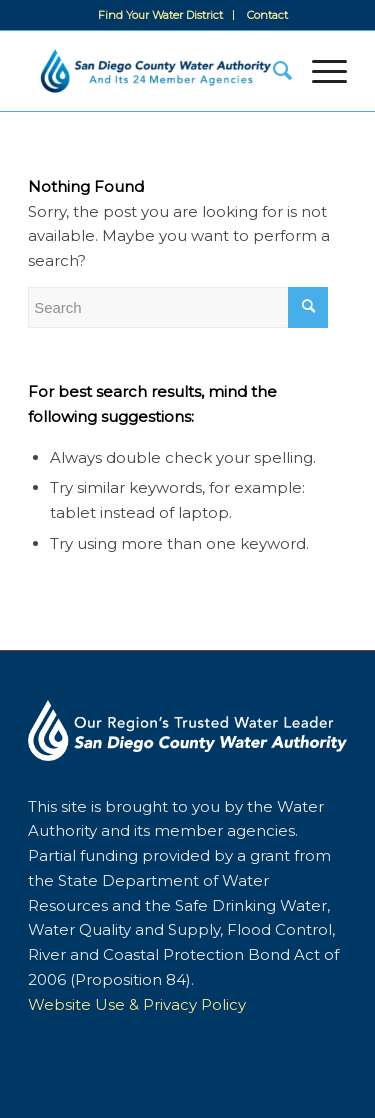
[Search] (272, 71)
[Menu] (319, 71)
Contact (267, 15)
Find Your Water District (160, 15)
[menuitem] (161, 15)
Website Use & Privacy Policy (137, 1004)
